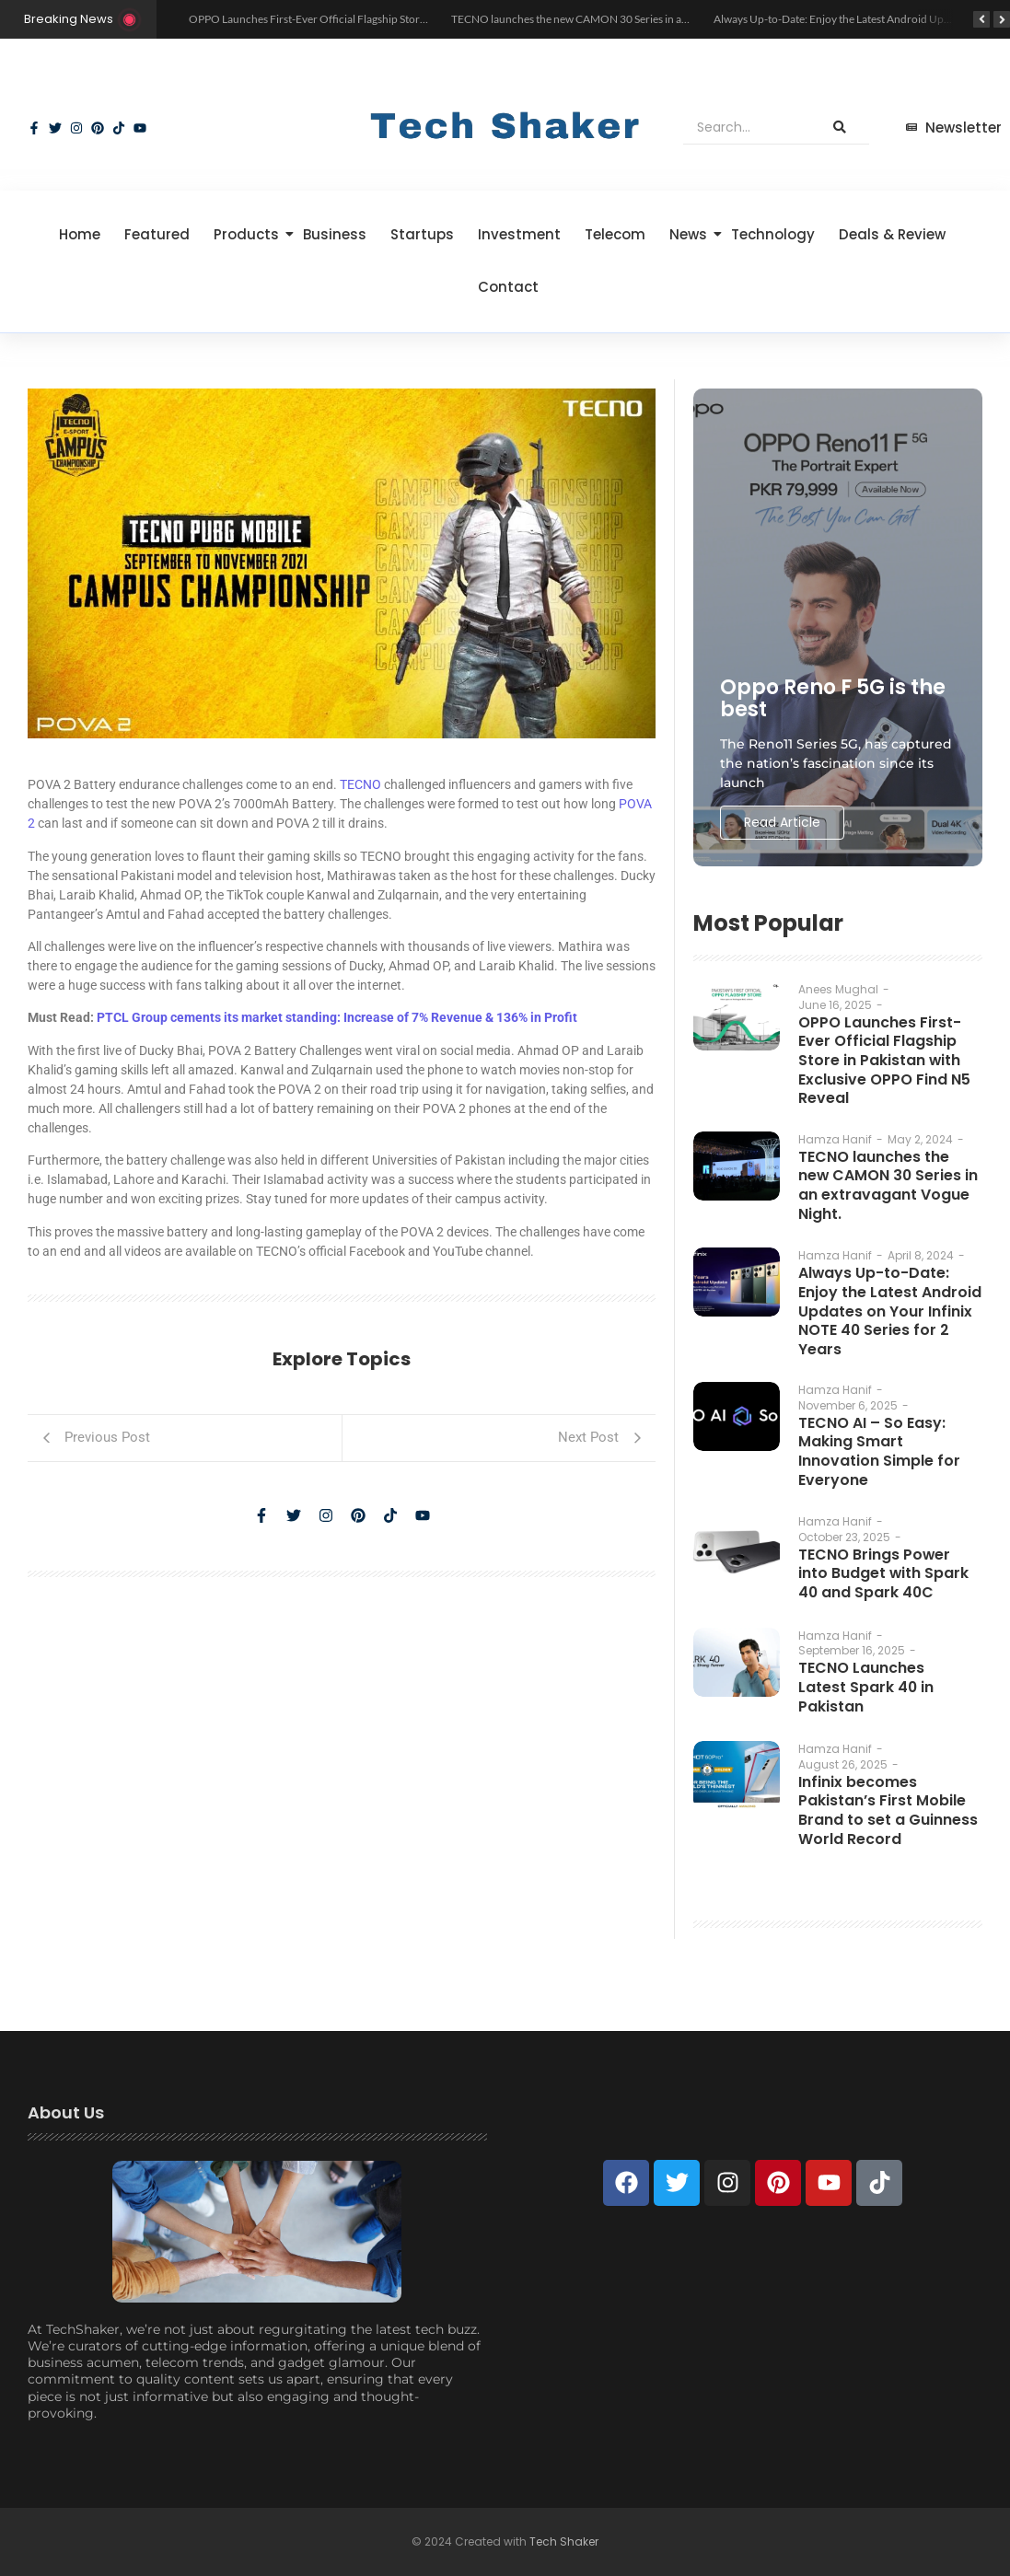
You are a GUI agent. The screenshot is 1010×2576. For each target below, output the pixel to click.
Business (334, 234)
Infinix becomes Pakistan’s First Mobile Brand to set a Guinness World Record (887, 1809)
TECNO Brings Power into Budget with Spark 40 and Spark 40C (888, 1573)
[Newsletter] (954, 128)
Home (79, 234)
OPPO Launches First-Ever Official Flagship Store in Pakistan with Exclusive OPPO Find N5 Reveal (422, 19)
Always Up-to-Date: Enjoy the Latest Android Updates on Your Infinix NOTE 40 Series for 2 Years (887, 1309)
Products (249, 234)
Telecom (615, 234)
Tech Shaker (563, 2541)
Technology (773, 234)
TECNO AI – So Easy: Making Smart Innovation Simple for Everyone (876, 1450)
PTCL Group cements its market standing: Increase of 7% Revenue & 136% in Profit (337, 1017)
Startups (422, 234)
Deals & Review (892, 234)
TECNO (360, 784)
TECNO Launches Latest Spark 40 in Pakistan (865, 1686)
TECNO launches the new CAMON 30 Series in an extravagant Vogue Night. (630, 19)
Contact (508, 286)
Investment (519, 234)
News (691, 234)
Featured (157, 234)
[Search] (746, 128)
